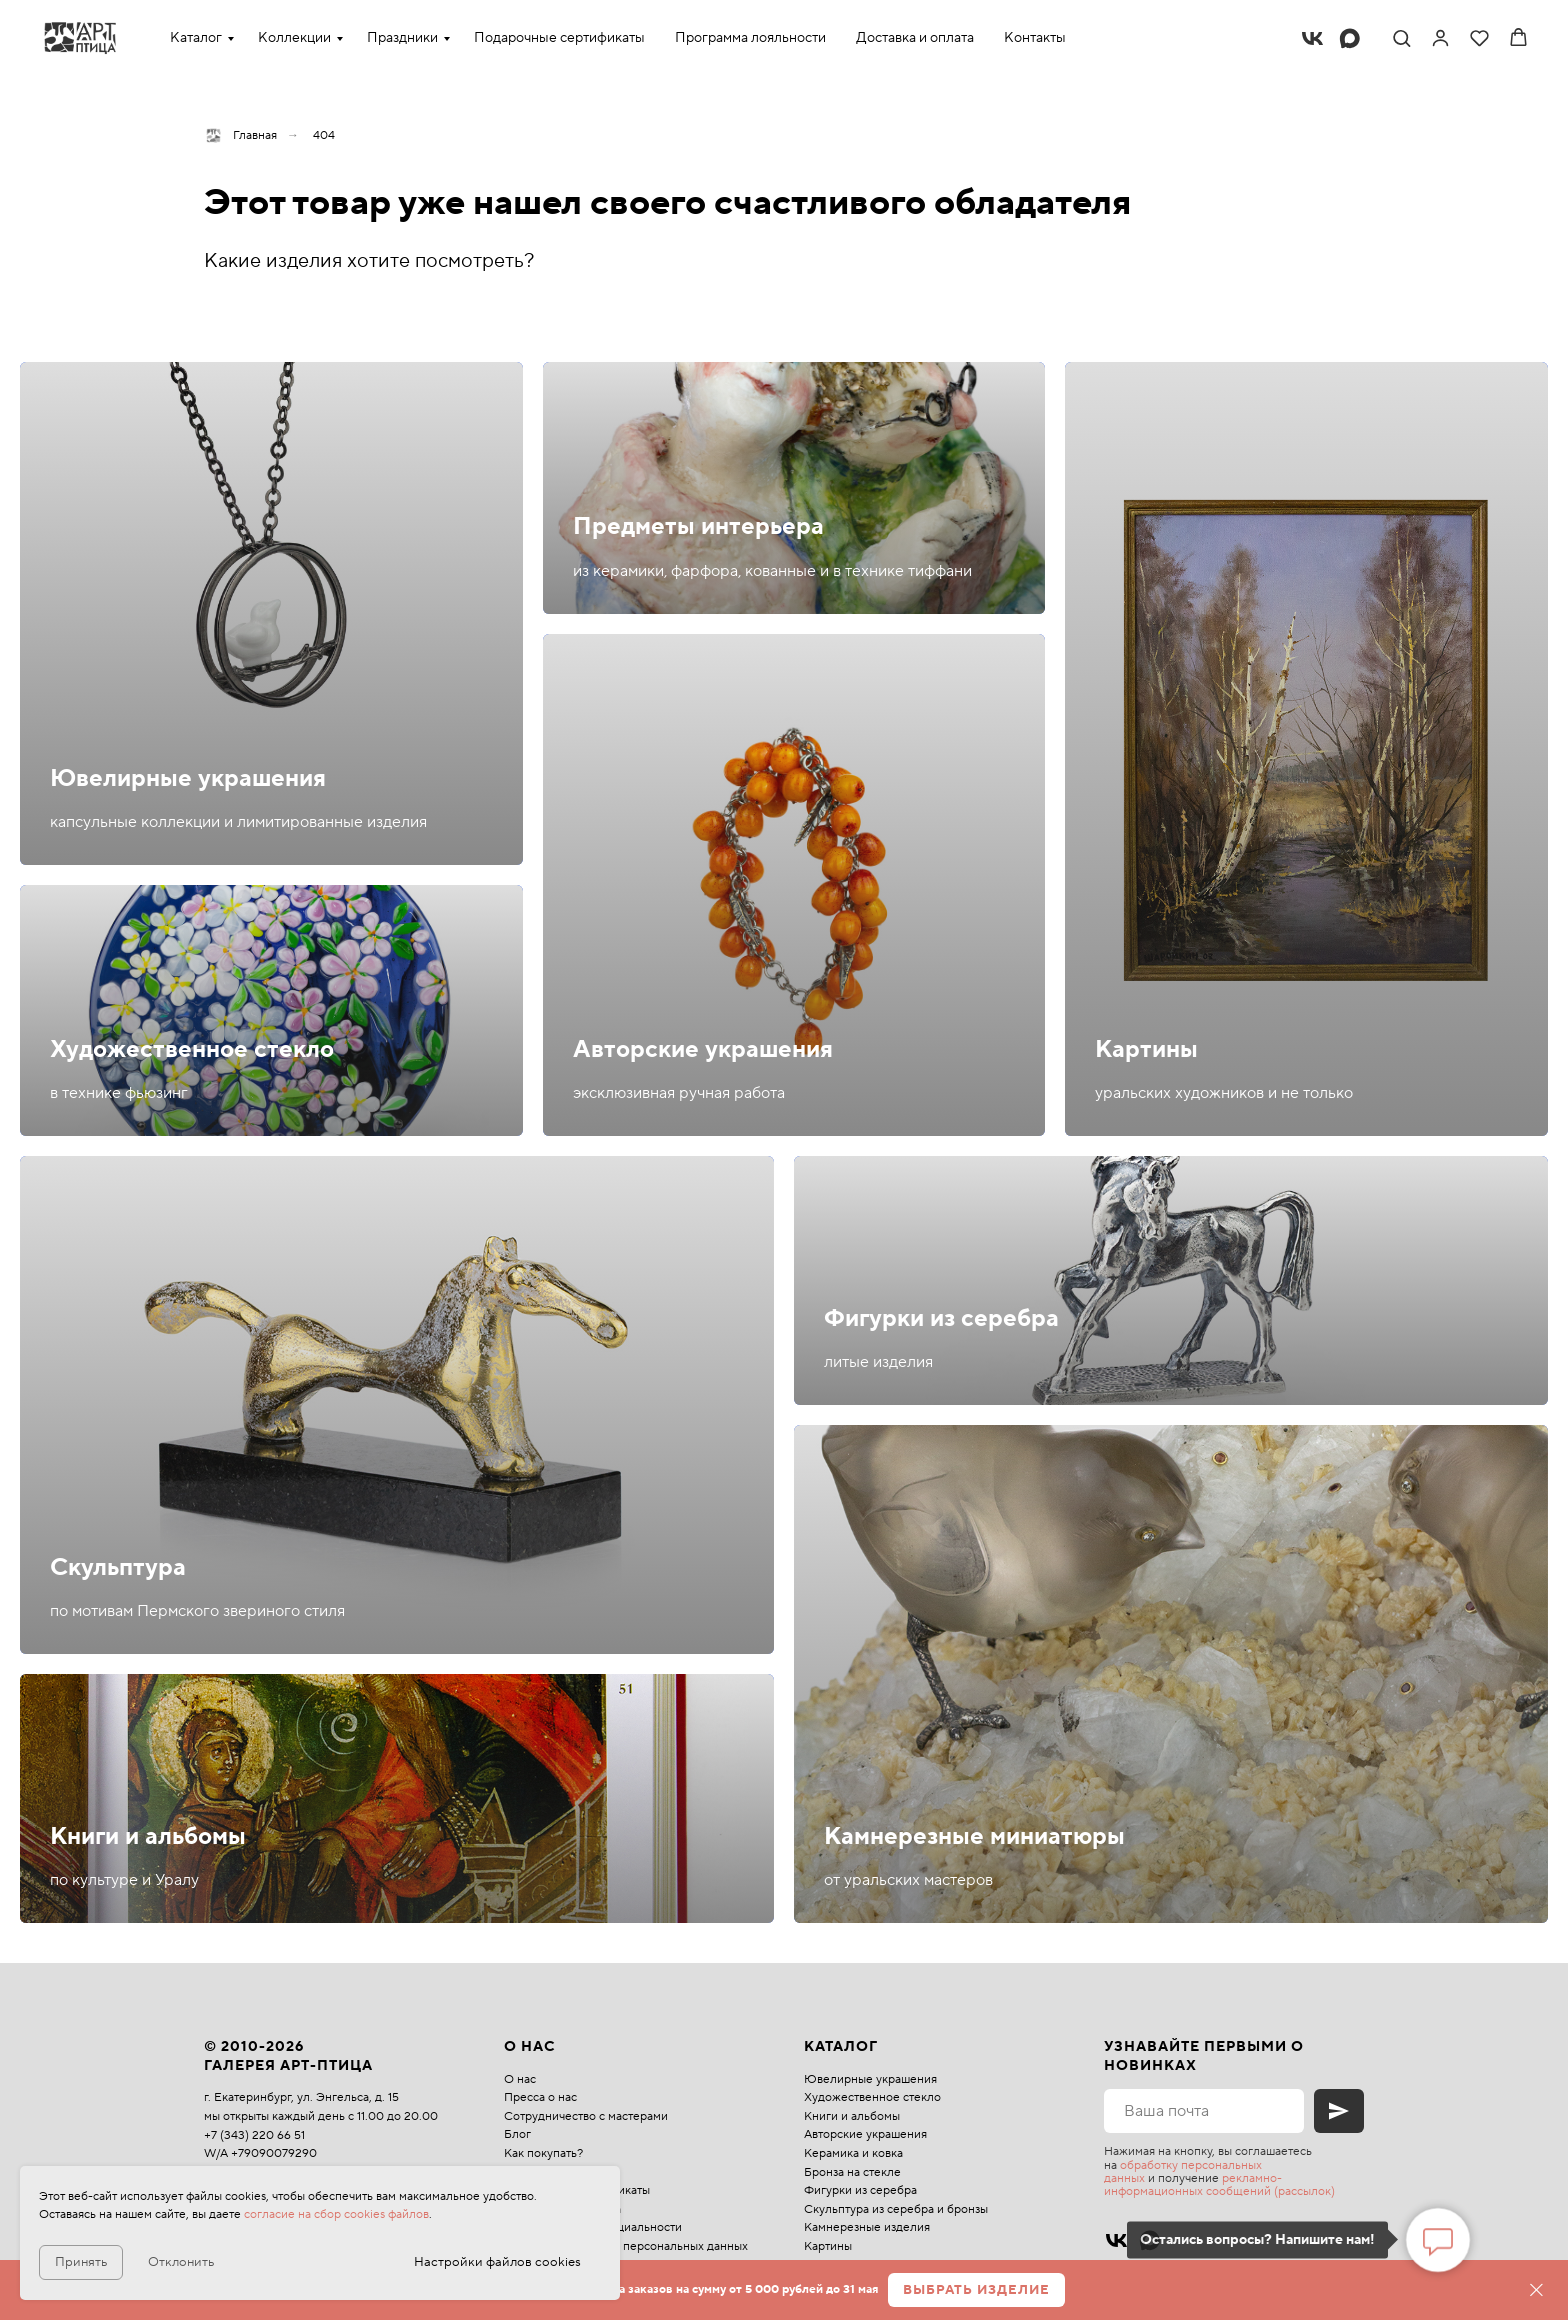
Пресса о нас (540, 2097)
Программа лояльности (750, 38)
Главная (240, 135)
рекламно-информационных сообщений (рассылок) (1219, 2185)
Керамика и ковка (853, 2153)
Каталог (196, 38)
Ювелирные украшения (188, 778)
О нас (520, 2079)
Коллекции (294, 38)
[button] (1401, 37)
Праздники (402, 38)
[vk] (1312, 38)
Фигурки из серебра (941, 1318)
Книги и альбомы (148, 1836)
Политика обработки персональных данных (626, 2246)
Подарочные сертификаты (559, 38)
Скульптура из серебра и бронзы (896, 2209)
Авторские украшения (703, 1049)
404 (324, 135)
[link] (1440, 37)
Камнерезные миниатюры (974, 1836)
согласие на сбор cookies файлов (336, 2214)
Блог (517, 2134)
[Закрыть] (1536, 2290)
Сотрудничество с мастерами (586, 2116)
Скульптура (118, 1567)
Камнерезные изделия (867, 2227)
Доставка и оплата (915, 38)
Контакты (1035, 38)
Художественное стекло (192, 1049)
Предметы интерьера (698, 526)
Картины (1146, 1049)
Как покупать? (543, 2153)
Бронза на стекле (852, 2172)
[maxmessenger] (1349, 38)
